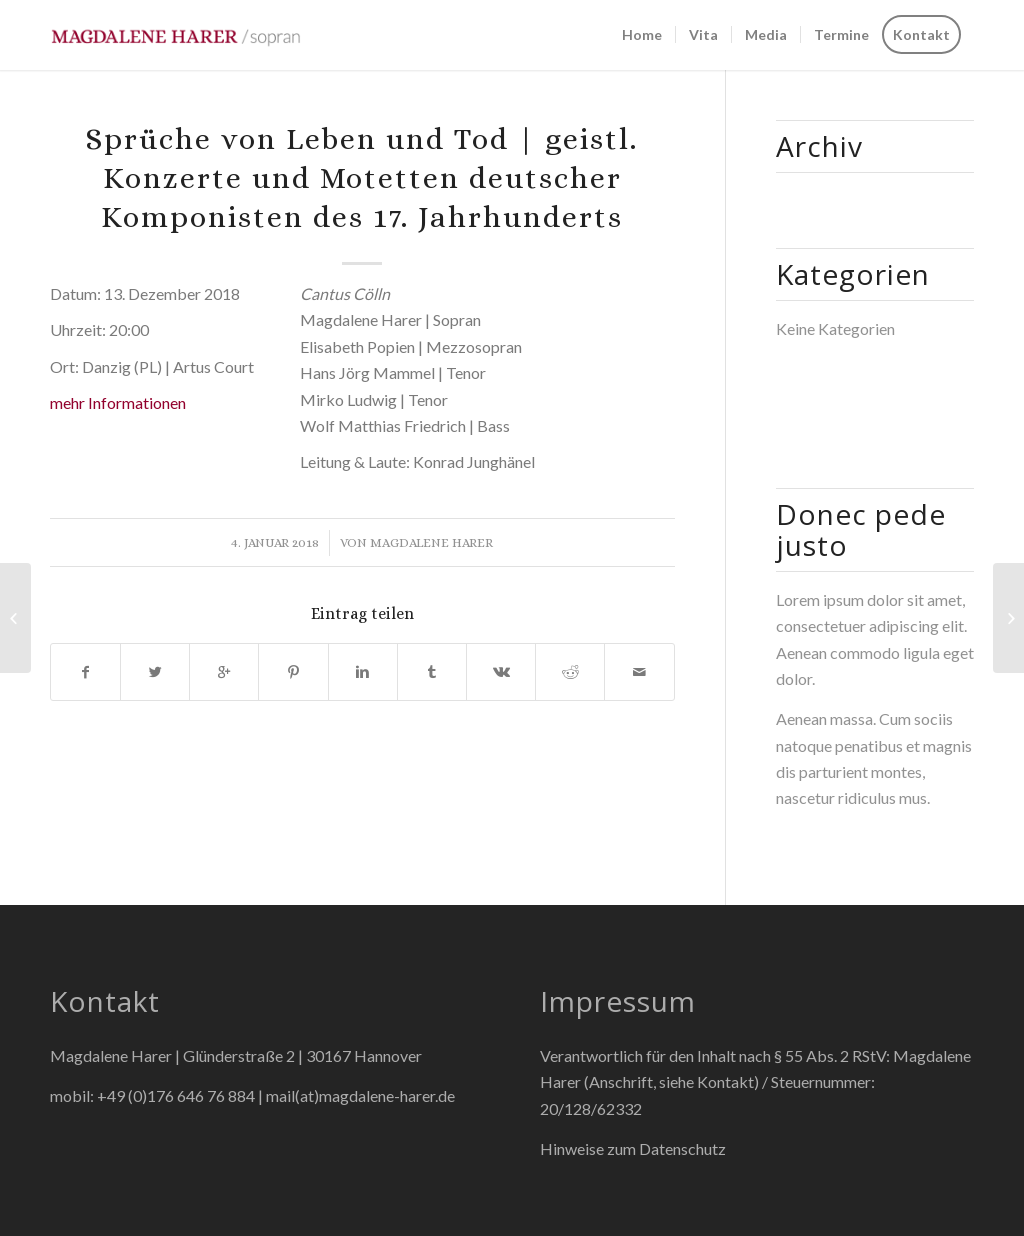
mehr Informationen (118, 402)
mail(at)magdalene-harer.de (360, 1095)
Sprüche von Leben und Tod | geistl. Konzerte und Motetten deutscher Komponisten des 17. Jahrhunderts (362, 178)
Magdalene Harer (431, 542)
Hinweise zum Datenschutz (633, 1148)
